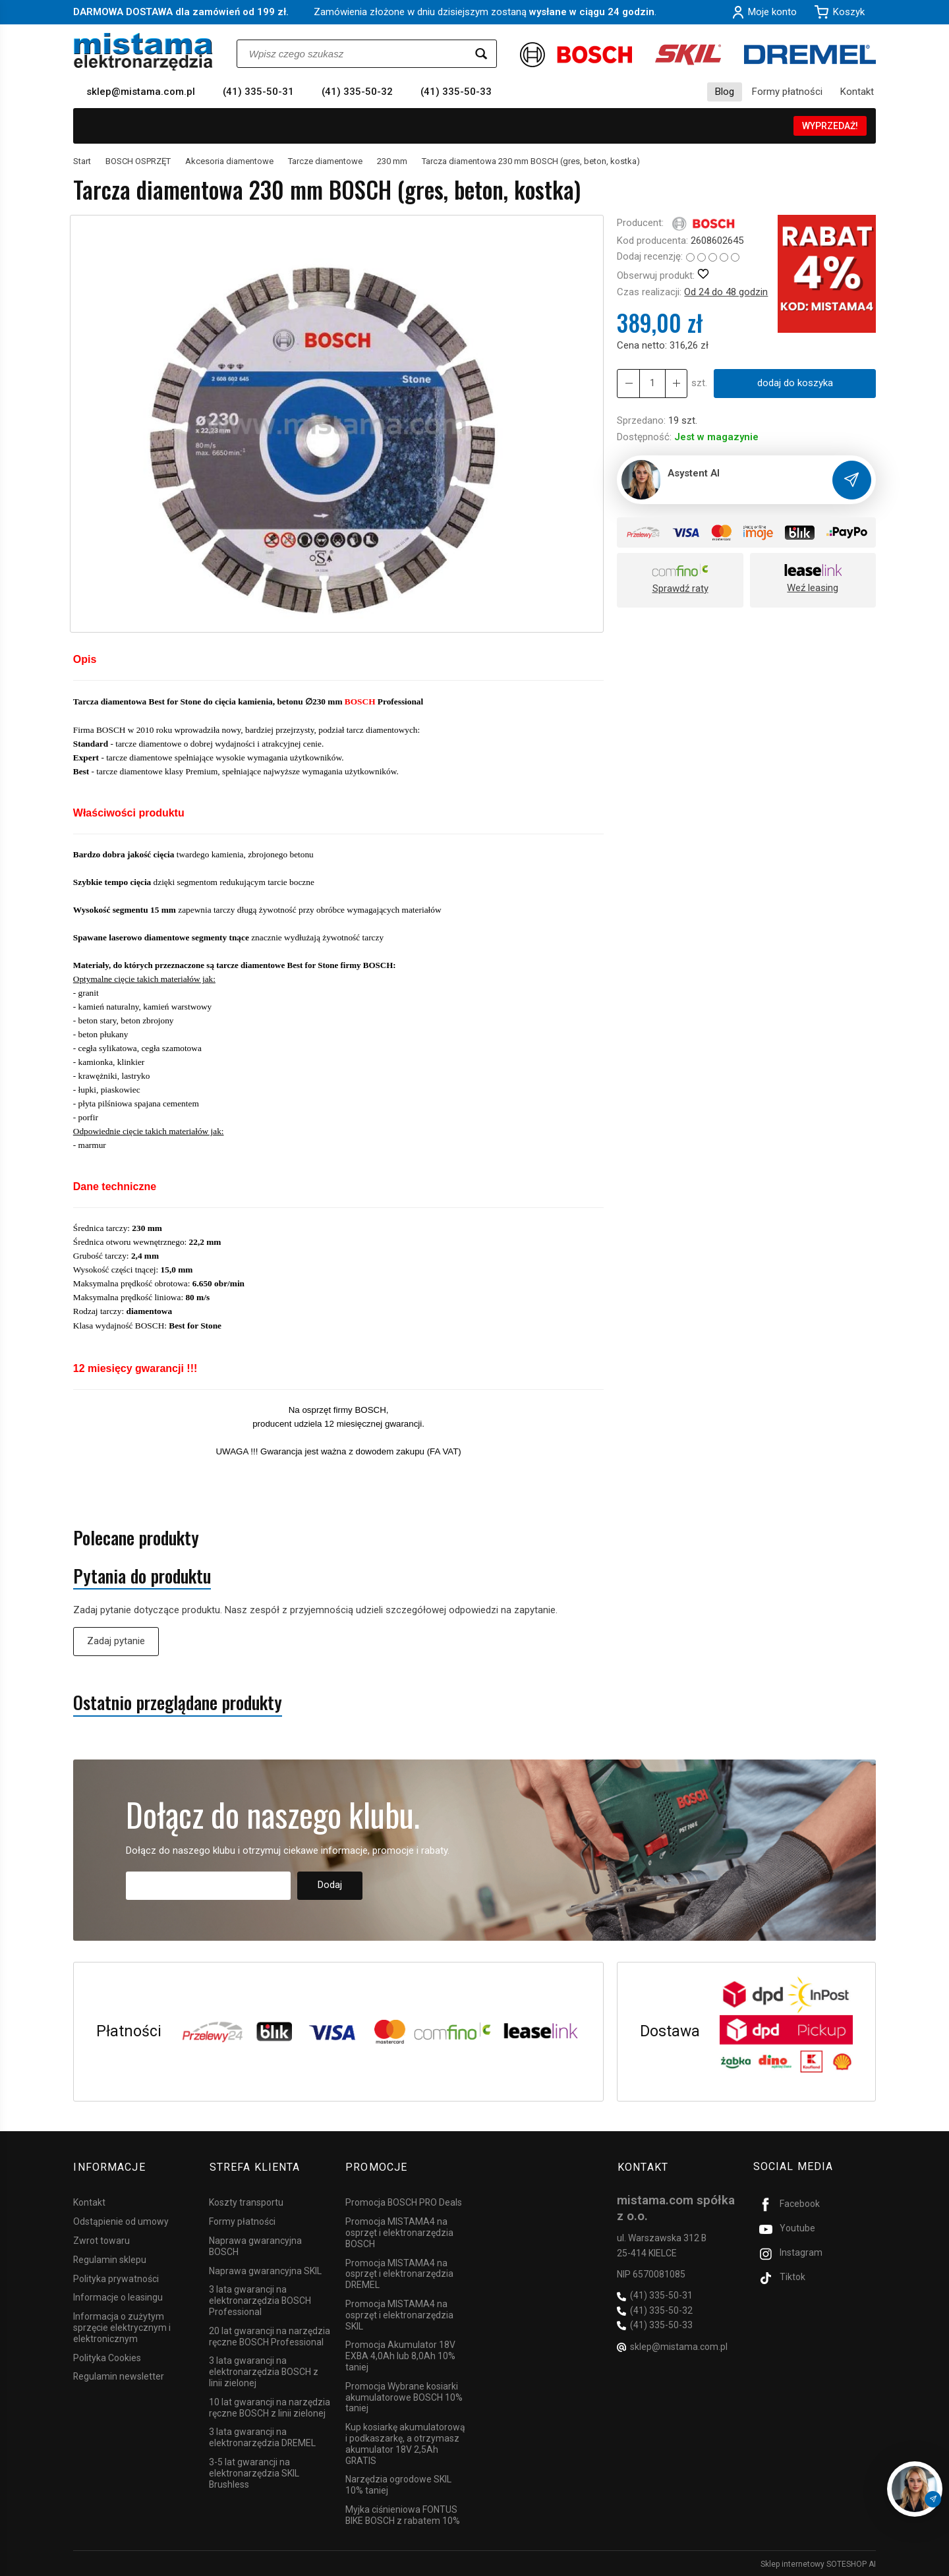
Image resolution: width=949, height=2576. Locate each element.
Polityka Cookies (107, 2356)
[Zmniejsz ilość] (675, 383)
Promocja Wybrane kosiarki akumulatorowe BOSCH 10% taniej (404, 2396)
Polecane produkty (136, 1538)
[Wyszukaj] (481, 54)
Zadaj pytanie (116, 1641)
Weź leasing (812, 588)
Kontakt (857, 92)
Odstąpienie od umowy (121, 2221)
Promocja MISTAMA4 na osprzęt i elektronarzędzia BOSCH (399, 2232)
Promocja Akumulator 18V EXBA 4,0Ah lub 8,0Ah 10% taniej (400, 2355)
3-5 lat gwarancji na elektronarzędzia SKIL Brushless (254, 2471)
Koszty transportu (246, 2201)
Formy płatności (787, 92)
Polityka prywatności (116, 2277)
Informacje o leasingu (118, 2296)
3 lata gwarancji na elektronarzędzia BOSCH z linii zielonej (263, 2371)
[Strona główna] (143, 52)
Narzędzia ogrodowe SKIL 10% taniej (398, 2484)
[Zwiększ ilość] (628, 383)
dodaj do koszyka (794, 383)
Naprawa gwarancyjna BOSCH (255, 2245)
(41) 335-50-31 (258, 92)
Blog (724, 92)
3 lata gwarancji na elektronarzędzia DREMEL (262, 2436)
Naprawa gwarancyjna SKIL (265, 2269)
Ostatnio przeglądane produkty (177, 1702)
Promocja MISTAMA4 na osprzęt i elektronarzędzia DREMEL (399, 2272)
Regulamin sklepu (109, 2258)
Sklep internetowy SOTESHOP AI (818, 2562)
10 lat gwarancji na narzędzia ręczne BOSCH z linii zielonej (269, 2406)
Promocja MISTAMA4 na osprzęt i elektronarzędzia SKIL (399, 2313)
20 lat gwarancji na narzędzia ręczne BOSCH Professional (269, 2335)
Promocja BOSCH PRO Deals (403, 2201)
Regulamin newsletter (118, 2375)
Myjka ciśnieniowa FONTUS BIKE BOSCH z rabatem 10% (402, 2514)
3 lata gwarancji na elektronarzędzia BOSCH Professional (260, 2299)
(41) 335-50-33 (456, 92)
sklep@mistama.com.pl (140, 92)
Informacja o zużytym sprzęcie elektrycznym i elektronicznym (122, 2326)
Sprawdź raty (680, 588)
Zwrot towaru (101, 2239)
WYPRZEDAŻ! (830, 126)
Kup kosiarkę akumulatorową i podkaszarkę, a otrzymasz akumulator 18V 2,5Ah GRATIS (405, 2443)
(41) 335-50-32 (357, 92)
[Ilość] (652, 383)
